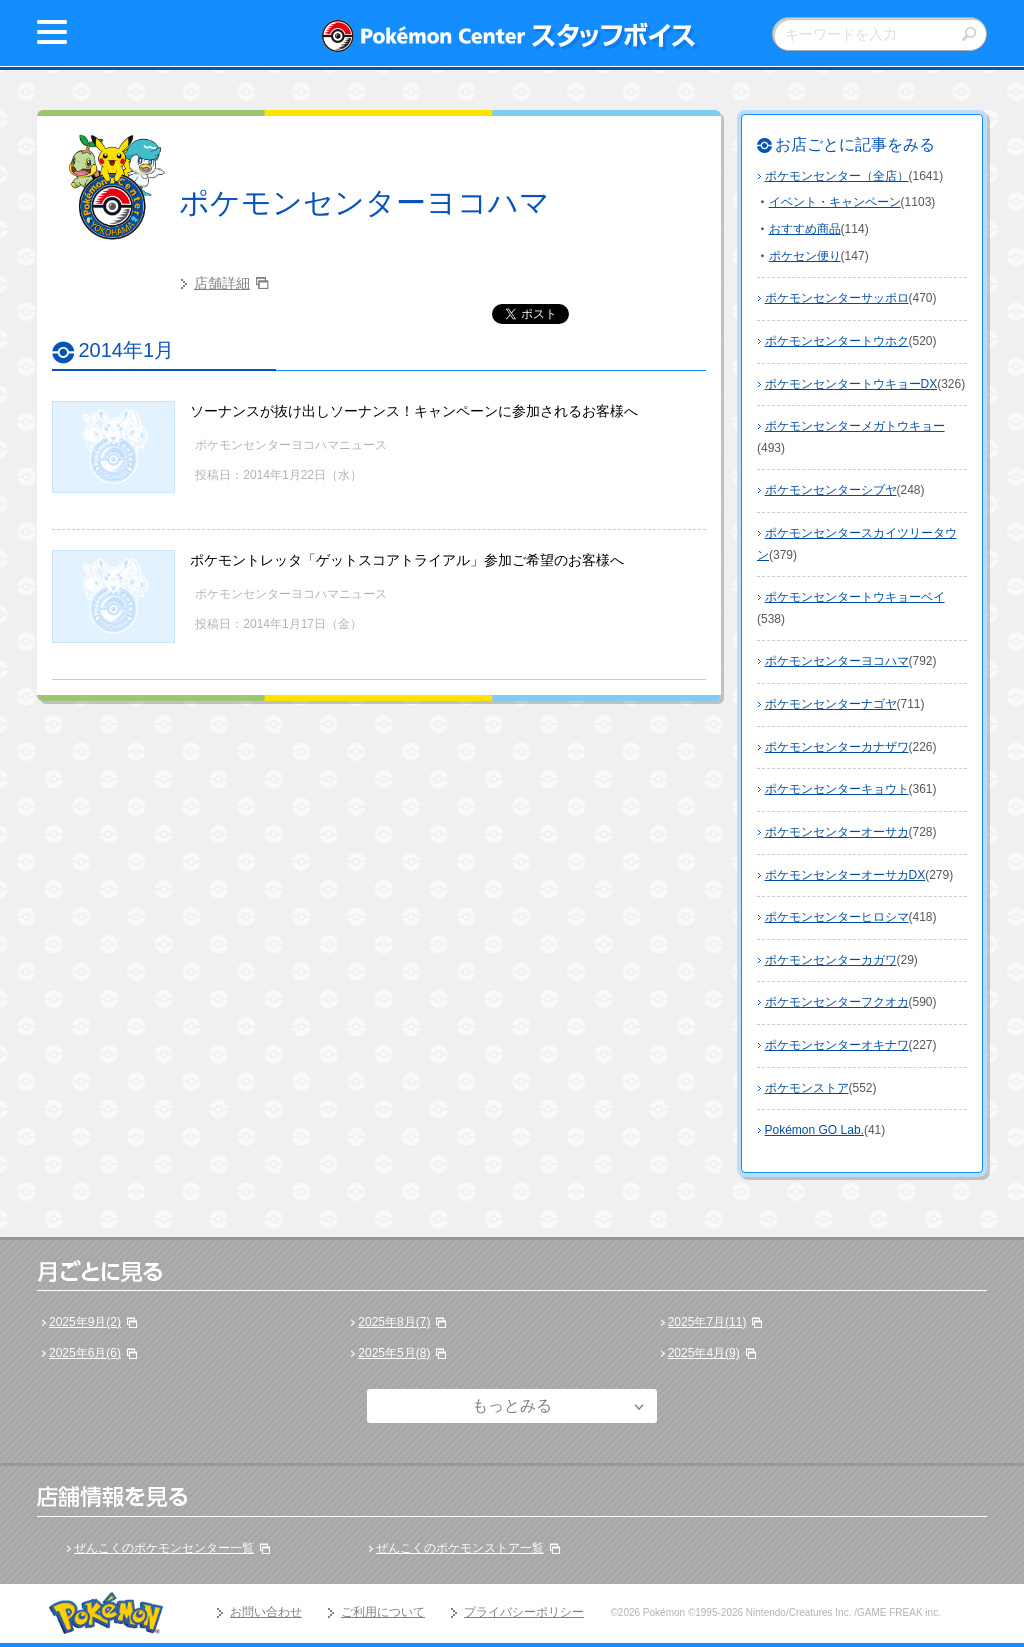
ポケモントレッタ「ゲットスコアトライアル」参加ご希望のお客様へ (407, 560)
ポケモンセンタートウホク (837, 341)
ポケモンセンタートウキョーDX (851, 384)
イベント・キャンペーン (835, 202)
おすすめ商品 (805, 229)
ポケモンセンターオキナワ (837, 1045)
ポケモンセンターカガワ (831, 960)
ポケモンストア (807, 1088)
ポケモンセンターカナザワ (837, 747)
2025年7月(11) (707, 1322)
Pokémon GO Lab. (814, 1130)
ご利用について (383, 1612)
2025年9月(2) (85, 1322)
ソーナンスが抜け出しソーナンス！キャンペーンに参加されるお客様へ (414, 411)
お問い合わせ (266, 1612)
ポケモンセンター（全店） (837, 176)
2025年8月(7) (394, 1322)
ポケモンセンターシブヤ (831, 490)
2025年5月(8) (394, 1353)
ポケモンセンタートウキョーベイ (855, 597)
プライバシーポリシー (524, 1612)
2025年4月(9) (704, 1353)
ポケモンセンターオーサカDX (845, 875)
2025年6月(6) (85, 1353)
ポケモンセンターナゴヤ (831, 704)
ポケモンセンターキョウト (837, 789)
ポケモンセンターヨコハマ (364, 202)
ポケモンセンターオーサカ (837, 832)
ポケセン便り (805, 256)
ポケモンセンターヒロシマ (837, 917)
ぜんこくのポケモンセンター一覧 (164, 1548)
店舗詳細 (222, 283)
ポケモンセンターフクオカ (837, 1002)
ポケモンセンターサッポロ (837, 298)
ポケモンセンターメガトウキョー (855, 426)
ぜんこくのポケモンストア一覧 (460, 1548)
